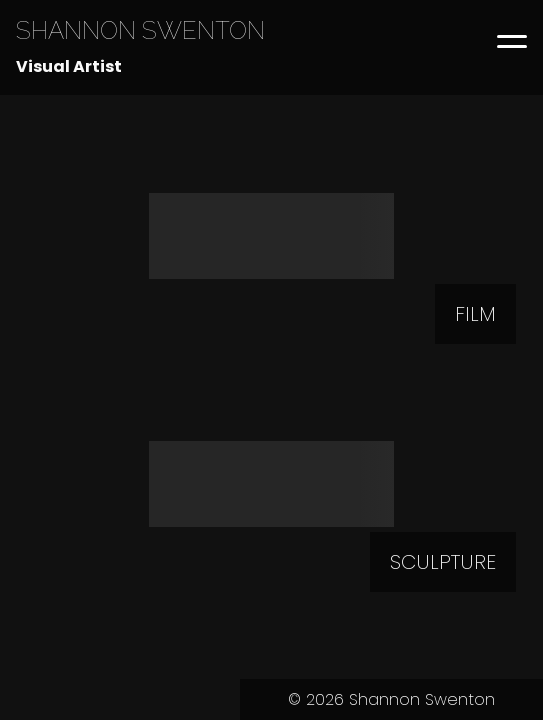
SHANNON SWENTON (140, 30)
